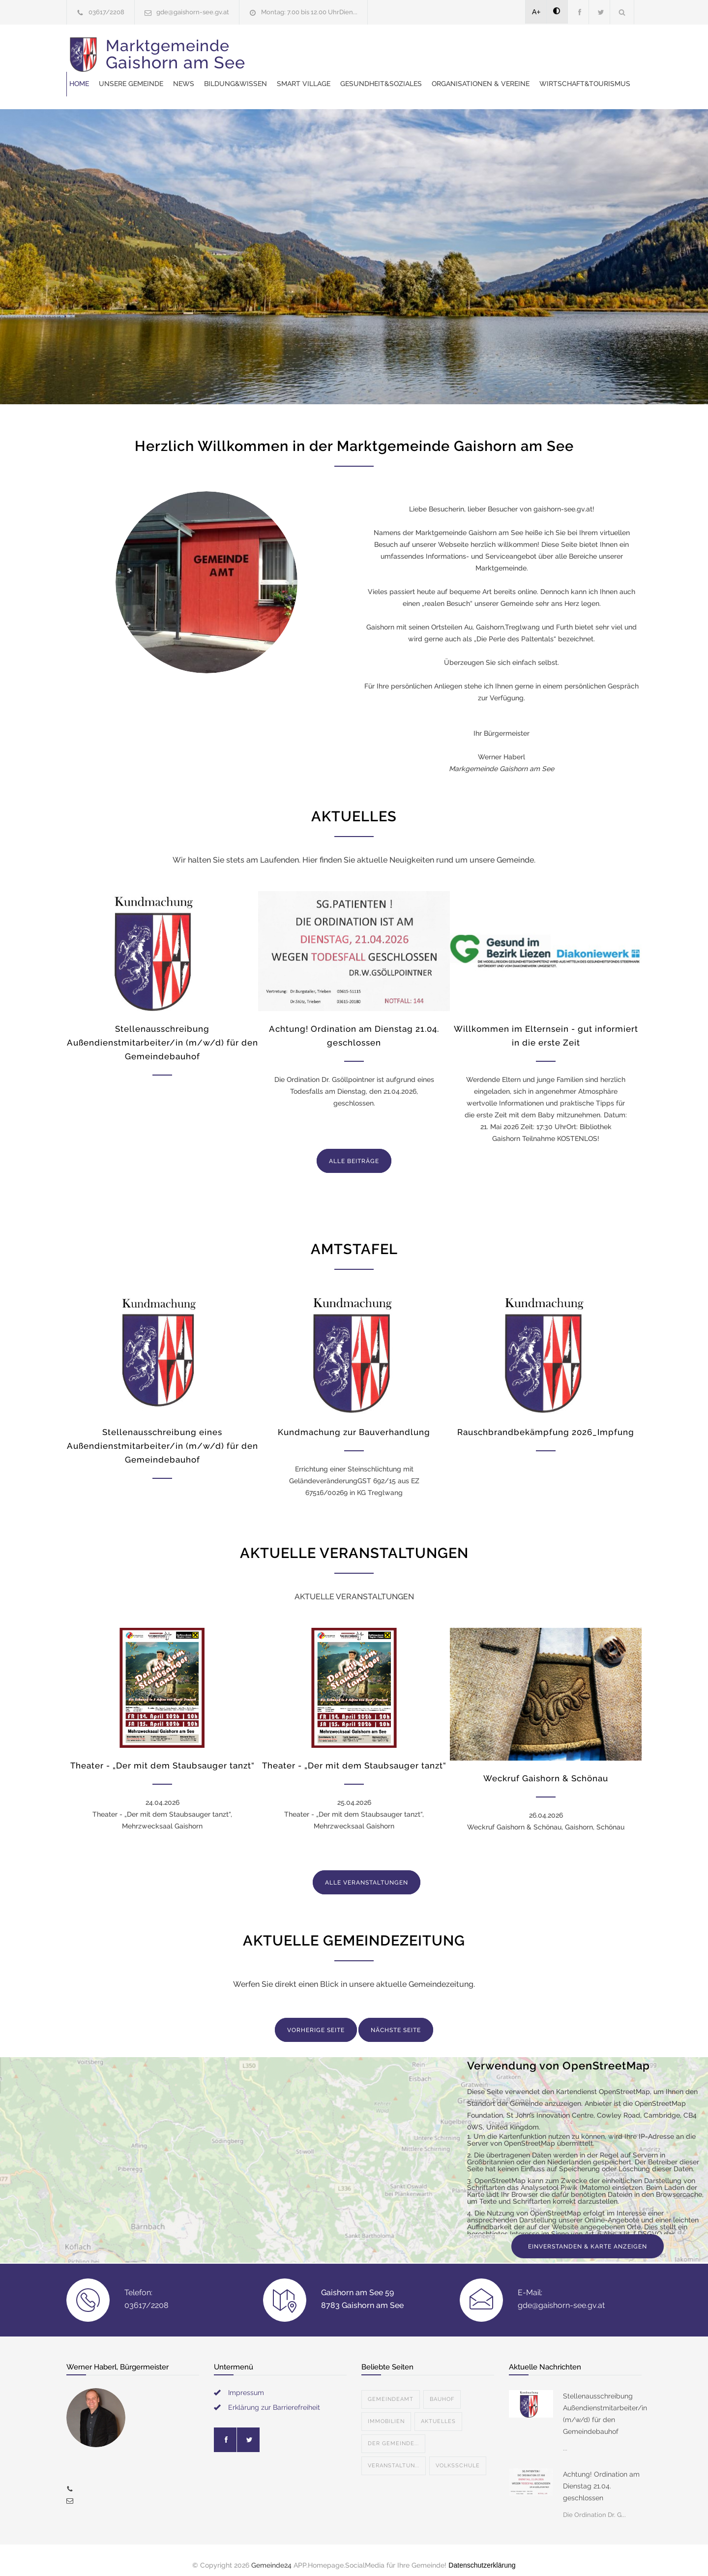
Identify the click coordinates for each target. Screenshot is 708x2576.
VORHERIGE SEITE (316, 2020)
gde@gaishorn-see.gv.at (192, 12)
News (368, 49)
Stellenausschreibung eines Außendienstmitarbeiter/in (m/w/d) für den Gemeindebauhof (162, 1436)
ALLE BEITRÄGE (354, 1151)
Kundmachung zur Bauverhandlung (354, 1422)
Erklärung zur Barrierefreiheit (274, 2397)
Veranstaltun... (393, 2456)
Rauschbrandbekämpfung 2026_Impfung (545, 1422)
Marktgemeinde (175, 61)
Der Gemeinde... (393, 2433)
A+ (536, 12)
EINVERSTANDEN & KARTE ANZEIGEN (587, 2236)
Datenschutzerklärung (481, 2555)
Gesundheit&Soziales (565, 49)
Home (263, 49)
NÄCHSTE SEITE (396, 2020)
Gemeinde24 (271, 2555)
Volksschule (458, 2456)
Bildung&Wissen (419, 49)
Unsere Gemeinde (315, 49)
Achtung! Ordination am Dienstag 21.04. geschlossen (601, 2476)
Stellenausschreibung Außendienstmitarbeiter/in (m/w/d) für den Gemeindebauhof (162, 1032)
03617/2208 (106, 12)
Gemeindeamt (390, 2389)
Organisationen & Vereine (303, 74)
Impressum (246, 2383)
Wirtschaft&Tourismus (406, 74)
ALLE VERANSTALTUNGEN (366, 1872)
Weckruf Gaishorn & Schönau (545, 1768)
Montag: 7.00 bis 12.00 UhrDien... (309, 12)
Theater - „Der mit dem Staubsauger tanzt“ (162, 1756)
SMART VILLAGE (488, 49)
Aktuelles (438, 2411)
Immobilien (386, 2411)
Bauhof (442, 2389)
